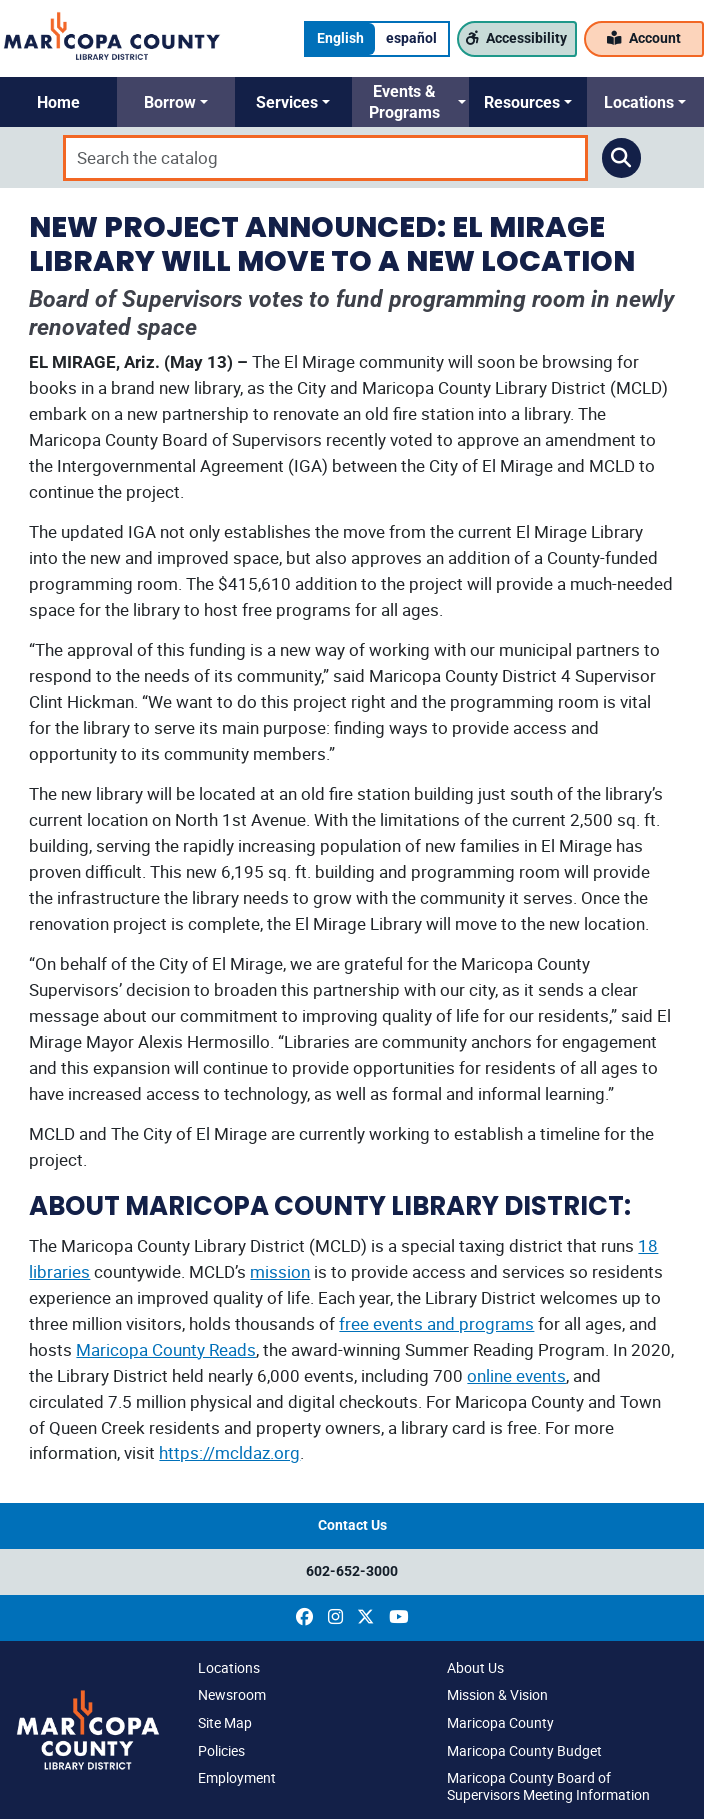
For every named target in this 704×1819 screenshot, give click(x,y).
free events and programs (436, 1323)
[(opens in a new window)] (304, 1617)
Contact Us (352, 1525)
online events (516, 1375)
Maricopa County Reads (166, 1349)
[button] (58, 102)
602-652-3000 (352, 1571)
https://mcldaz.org (229, 1452)
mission (280, 1271)
